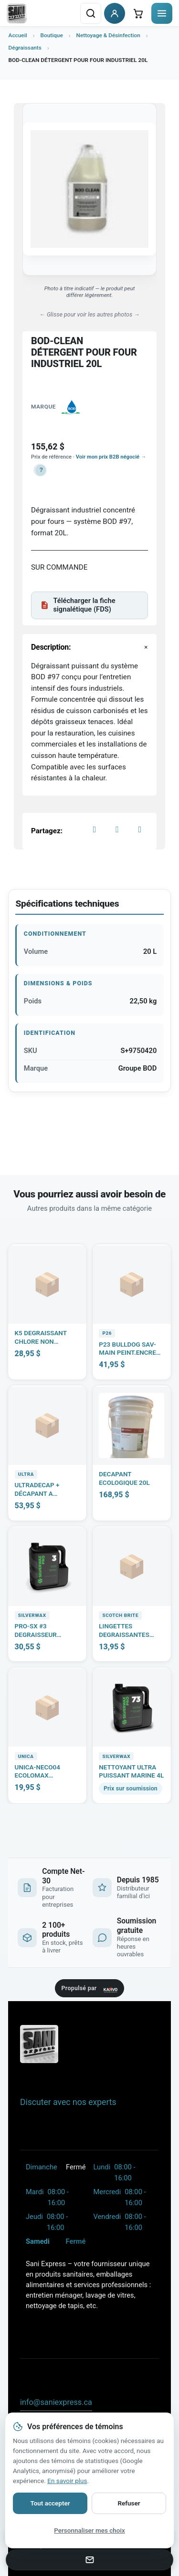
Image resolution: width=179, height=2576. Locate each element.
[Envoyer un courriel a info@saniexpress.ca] (89, 2559)
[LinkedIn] (140, 829)
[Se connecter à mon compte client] (114, 13)
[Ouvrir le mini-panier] (137, 13)
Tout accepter (50, 2503)
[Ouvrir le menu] (161, 13)
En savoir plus (67, 2480)
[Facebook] (94, 829)
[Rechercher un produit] (90, 13)
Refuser (128, 2503)
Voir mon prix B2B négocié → (111, 457)
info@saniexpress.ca (56, 2402)
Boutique (51, 35)
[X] (117, 829)
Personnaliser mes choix (89, 2530)
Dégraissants (25, 47)
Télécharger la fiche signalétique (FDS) (78, 604)
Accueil (18, 35)
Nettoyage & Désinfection (108, 35)
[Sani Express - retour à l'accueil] (17, 13)
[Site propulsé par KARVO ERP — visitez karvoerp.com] (89, 1988)
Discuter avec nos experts (68, 2102)
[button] (39, 470)
